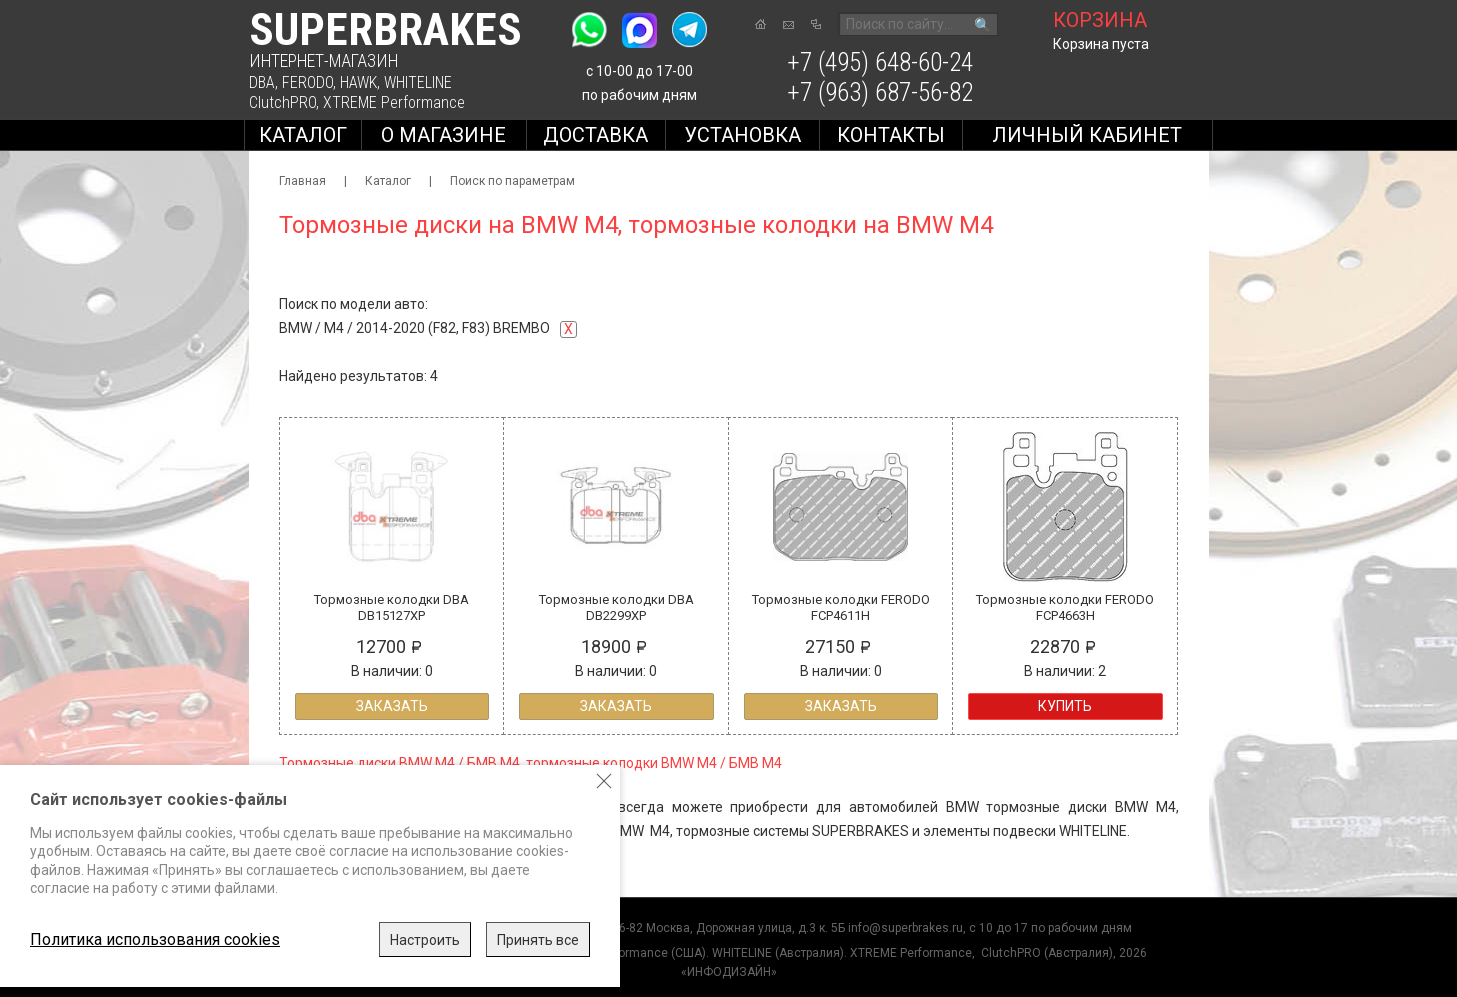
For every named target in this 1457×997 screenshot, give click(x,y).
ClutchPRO (282, 102)
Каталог (303, 135)
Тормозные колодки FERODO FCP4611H (841, 607)
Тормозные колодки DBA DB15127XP (391, 607)
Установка (742, 135)
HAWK (358, 82)
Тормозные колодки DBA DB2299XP (616, 607)
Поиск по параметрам (512, 181)
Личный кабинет (1087, 135)
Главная (302, 181)
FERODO (307, 82)
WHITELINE (418, 82)
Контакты (891, 135)
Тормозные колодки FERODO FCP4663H (1065, 607)
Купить (1065, 706)
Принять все (538, 940)
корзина (1100, 20)
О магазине (443, 135)
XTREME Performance (394, 102)
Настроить (425, 940)
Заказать (392, 706)
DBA (262, 82)
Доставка (595, 135)
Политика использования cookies (155, 939)
